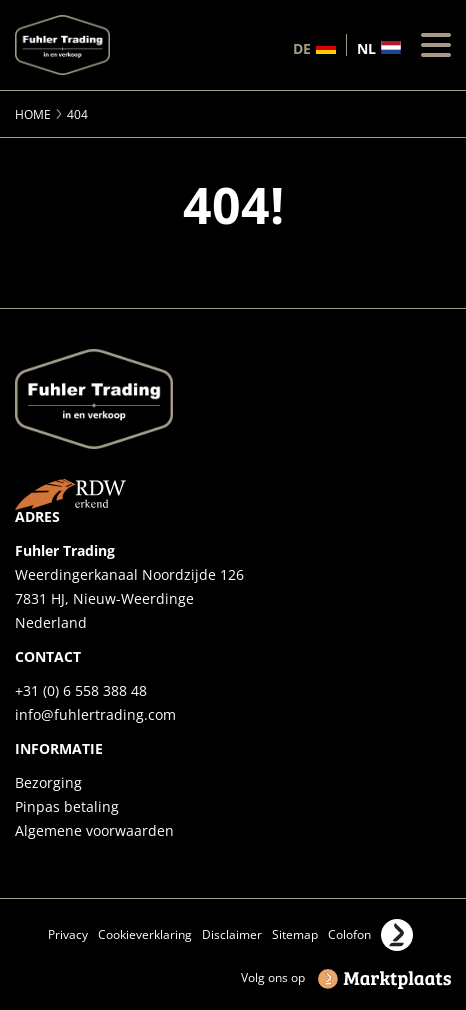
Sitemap (295, 934)
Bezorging (48, 782)
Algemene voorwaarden (94, 830)
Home (33, 114)
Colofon (349, 934)
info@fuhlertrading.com (95, 714)
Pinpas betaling (67, 806)
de (302, 47)
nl (366, 47)
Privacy (68, 934)
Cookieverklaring (145, 934)
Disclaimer (232, 934)
